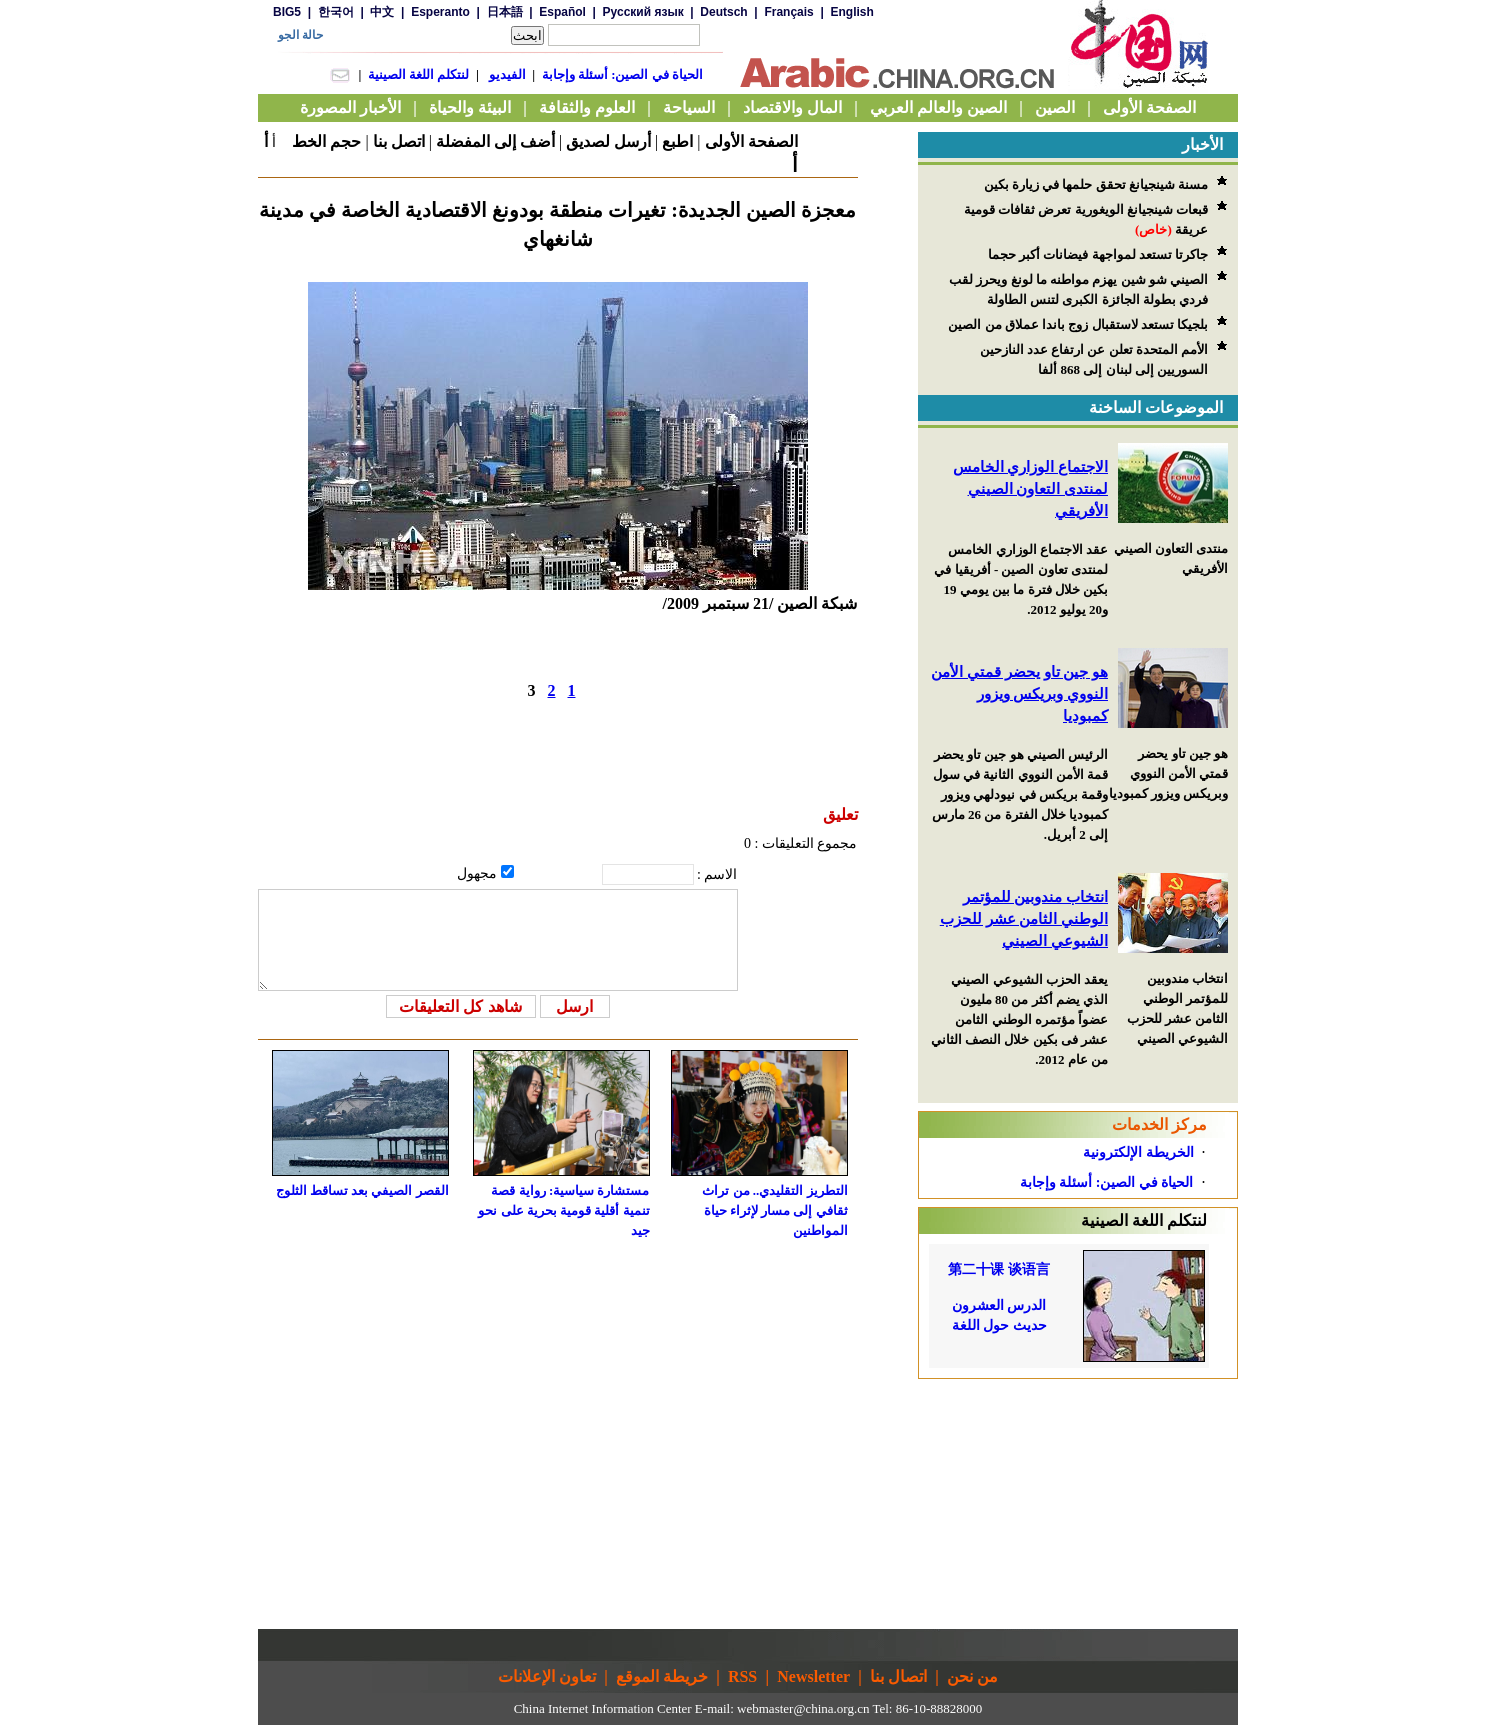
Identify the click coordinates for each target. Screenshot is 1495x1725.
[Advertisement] (1078, 1504)
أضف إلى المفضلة (495, 141)
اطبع (677, 141)
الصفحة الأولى (751, 141)
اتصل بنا (399, 141)
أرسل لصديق (608, 141)
